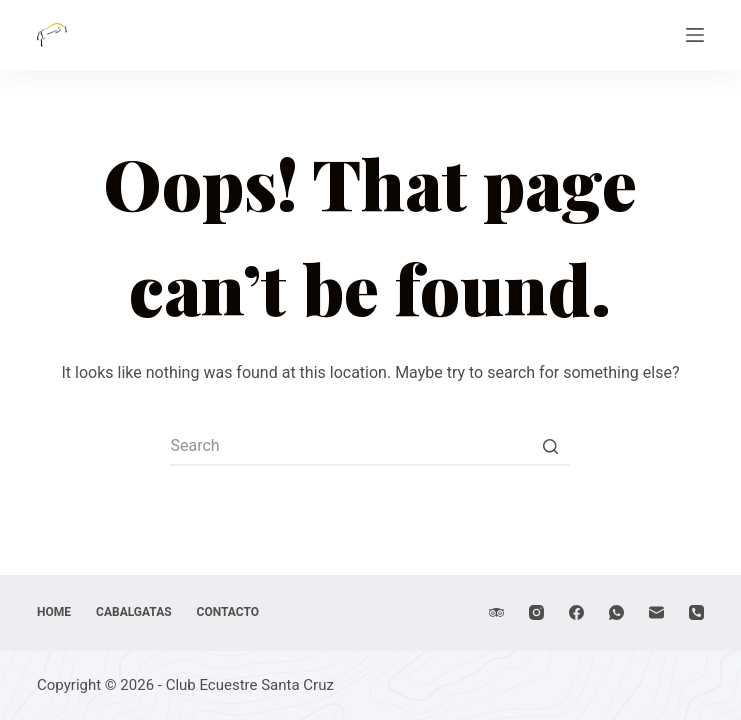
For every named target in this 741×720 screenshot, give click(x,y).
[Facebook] (576, 612)
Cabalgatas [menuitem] (134, 612)
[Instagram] (536, 612)
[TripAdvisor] (496, 612)
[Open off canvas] (695, 35)
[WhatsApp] (616, 612)
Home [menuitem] (54, 612)
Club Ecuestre (159, 22)
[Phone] (696, 612)
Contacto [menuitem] (228, 612)
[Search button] (550, 446)
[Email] (656, 612)
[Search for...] (370, 446)
